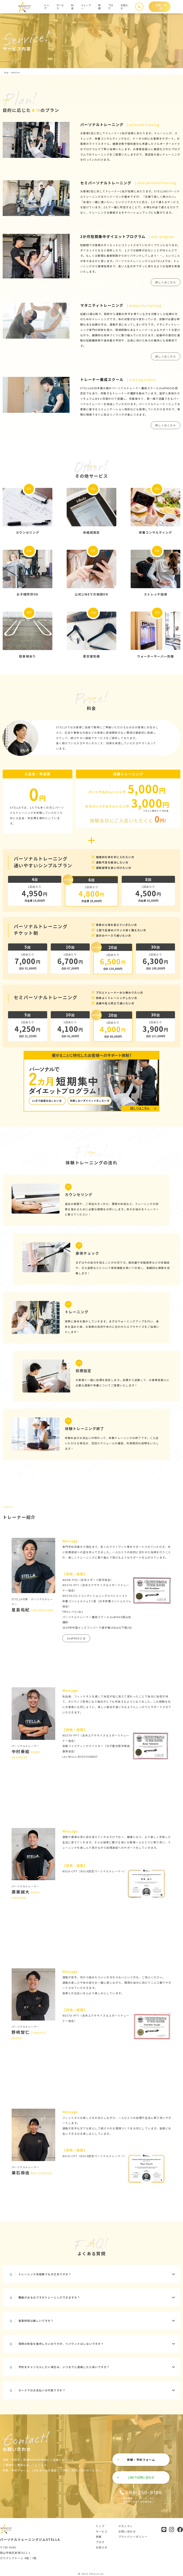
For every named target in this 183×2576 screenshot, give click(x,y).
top (6, 72)
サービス (60, 6)
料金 (72, 6)
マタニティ (125, 2526)
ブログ (110, 6)
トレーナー (86, 6)
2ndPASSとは (76, 1638)
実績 (99, 6)
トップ (46, 6)
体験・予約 (159, 6)
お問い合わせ (127, 2531)
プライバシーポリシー (133, 2536)
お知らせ (124, 6)
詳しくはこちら (165, 282)
